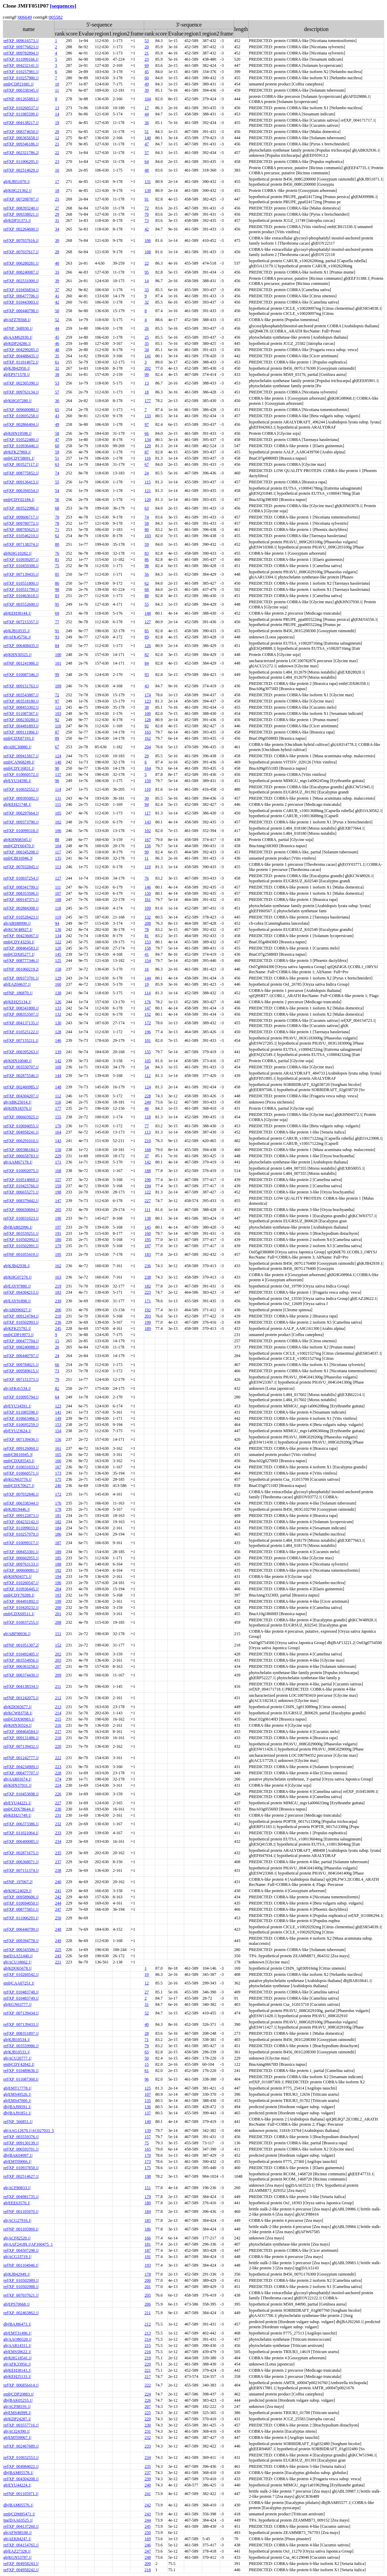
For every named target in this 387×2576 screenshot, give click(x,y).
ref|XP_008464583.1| (21, 948)
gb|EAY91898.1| (17, 1301)
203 (148, 1316)
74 (57, 473)
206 (58, 1309)
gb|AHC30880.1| (17, 747)
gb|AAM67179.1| (17, 1162)
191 (58, 1233)
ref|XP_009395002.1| (21, 798)
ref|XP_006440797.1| (21, 1355)
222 (58, 1757)
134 (148, 439)
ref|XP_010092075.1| (21, 1170)
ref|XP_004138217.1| (21, 122)
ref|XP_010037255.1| (21, 1622)
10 (57, 84)
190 (148, 1179)
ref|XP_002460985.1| (21, 1087)
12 (57, 137)
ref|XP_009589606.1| (21, 1897)
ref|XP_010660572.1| (21, 774)
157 (58, 1179)
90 (147, 374)
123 (148, 701)
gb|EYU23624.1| (17, 1430)
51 (147, 131)
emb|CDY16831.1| (18, 768)
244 (58, 1903)
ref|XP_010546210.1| (21, 535)
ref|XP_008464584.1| (21, 1731)
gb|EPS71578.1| (16, 374)
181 (58, 1515)
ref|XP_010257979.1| (21, 1534)
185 (58, 1558)
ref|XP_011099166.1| (21, 59)
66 (147, 433)
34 (57, 229)
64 (147, 161)
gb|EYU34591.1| (17, 1406)
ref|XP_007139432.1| (21, 1746)
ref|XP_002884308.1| (21, 908)
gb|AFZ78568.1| (16, 319)
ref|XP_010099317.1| (21, 1542)
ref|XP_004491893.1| (21, 725)
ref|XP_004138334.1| (21, 1686)
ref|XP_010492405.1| (21, 1654)
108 (148, 251)
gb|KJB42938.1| (16, 1265)
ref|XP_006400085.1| (21, 1841)
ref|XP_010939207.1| (21, 559)
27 (57, 208)
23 (147, 59)
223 (148, 1292)
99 (57, 674)
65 (57, 409)
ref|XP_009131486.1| (21, 1737)
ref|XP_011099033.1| (21, 1528)
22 (57, 152)
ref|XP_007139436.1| (21, 1439)
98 (147, 565)
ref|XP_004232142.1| (21, 1521)
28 (57, 251)
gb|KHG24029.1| (17, 1890)
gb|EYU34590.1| (17, 780)
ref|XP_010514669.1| (21, 1179)
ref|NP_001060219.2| (21, 969)
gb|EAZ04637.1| (17, 984)
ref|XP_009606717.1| (21, 517)
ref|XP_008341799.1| (21, 887)
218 (58, 1737)
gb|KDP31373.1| (17, 220)
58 (57, 433)
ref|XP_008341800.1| (21, 1008)
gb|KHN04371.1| (17, 1576)
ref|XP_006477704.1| (21, 1340)
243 (58, 1955)
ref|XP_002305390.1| (21, 383)
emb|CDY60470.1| (18, 845)
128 (148, 719)
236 (148, 1265)
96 (57, 780)
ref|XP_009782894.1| (21, 53)
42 (147, 229)
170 (58, 1125)
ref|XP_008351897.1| (21, 2033)
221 (58, 1962)
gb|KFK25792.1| (17, 1328)
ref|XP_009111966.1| (21, 732)
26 (147, 328)
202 (148, 368)
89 (147, 637)
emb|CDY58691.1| (18, 458)
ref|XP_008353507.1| (21, 1014)
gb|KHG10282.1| (17, 553)
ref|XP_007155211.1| (21, 1040)
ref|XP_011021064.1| (21, 1832)
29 (57, 214)
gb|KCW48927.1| (17, 929)
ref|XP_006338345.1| (21, 90)
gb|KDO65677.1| (17, 1706)
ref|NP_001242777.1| (21, 1757)
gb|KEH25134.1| (17, 1001)
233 (58, 1832)
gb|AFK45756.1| (17, 637)
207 (58, 1666)
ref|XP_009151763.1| (21, 686)
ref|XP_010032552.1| (21, 789)
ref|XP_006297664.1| (21, 813)
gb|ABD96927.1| (17, 1309)
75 (57, 565)
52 (57, 319)
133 (148, 415)
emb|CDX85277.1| (18, 954)
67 (147, 464)
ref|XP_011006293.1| (21, 1918)
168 (148, 1149)
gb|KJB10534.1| (16, 2039)
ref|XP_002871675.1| (21, 1852)
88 (147, 595)
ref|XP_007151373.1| (21, 1379)
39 (147, 90)
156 (148, 845)
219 (58, 1286)
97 (147, 424)
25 (57, 199)
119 (148, 866)
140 (148, 137)
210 (148, 1140)
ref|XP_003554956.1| (21, 1660)
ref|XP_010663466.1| (21, 1418)
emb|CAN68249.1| (18, 762)
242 (58, 1897)
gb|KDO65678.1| (17, 1968)
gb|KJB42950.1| (16, 368)
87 (147, 452)
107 (58, 893)
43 (57, 415)
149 (58, 1418)
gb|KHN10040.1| (17, 1060)
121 (148, 490)
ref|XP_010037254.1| (21, 878)
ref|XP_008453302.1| (21, 707)
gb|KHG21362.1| (17, 190)
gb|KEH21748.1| (17, 804)
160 (58, 984)
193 (58, 1595)
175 (58, 1479)
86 (147, 559)
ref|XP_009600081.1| (21, 1570)
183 (148, 1254)
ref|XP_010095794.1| (21, 1397)
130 (148, 190)
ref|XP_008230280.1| (21, 719)
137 (58, 774)
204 (148, 747)
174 (148, 694)
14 (57, 114)
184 (58, 1528)
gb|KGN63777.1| (17, 2004)
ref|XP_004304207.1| (21, 1096)
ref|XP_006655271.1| (21, 1192)
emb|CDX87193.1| (18, 738)
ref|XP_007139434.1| (21, 2013)
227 (148, 1200)
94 (147, 804)
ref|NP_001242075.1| (21, 1697)
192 (148, 1309)
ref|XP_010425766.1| (21, 1185)
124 (58, 755)
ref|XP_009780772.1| (21, 523)
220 (58, 1746)
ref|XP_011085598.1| (21, 1412)
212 (58, 1697)
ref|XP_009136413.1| (21, 482)
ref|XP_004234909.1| (21, 1766)
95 (147, 272)
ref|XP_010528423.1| (21, 917)
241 (58, 1890)
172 (148, 1022)
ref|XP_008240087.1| (21, 272)
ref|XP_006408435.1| (21, 645)
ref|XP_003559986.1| (21, 2045)
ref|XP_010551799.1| (21, 589)
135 (58, 858)
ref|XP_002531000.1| (21, 280)
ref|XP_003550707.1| (21, 1067)
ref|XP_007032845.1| (21, 866)
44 (147, 114)
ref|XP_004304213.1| (21, 1292)
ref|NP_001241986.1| (21, 663)
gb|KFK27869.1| (17, 452)
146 (148, 887)
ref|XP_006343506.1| (21, 1949)
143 (148, 822)
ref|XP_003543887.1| (21, 694)
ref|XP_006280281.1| (21, 263)
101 (58, 663)
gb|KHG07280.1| (17, 400)
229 (58, 1155)
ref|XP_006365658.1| (21, 137)
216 (58, 1725)
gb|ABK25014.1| (17, 1102)
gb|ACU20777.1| (17, 2058)
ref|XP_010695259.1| (21, 1424)
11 (57, 90)
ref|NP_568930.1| (17, 328)
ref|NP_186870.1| (17, 993)
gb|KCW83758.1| (17, 1713)
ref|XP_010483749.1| (21, 1998)
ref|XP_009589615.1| (21, 1370)
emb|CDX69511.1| (18, 1613)
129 (148, 445)
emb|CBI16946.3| (17, 858)
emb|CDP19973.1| (18, 1334)
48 (147, 170)
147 (148, 1008)
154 (148, 960)
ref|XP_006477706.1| (21, 296)
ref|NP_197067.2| (17, 1881)
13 (57, 107)
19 (57, 122)
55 (57, 482)
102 (58, 822)
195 (148, 1239)
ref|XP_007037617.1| (21, 251)
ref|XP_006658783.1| (21, 1155)
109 (58, 686)
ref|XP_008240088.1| (21, 1347)
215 (58, 1719)
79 (57, 1379)
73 (147, 220)
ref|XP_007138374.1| (21, 544)
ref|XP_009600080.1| (21, 409)
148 (148, 613)
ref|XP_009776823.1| (21, 46)
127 (148, 621)
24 (147, 473)
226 (58, 1794)
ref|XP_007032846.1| (21, 1494)
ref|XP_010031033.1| (21, 1467)
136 (58, 929)
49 (147, 84)
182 (148, 1286)
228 (148, 1096)
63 (57, 464)
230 (58, 1809)
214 (58, 1713)
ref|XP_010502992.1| (21, 1239)
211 (58, 1686)
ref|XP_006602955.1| (21, 1558)
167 (148, 839)
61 (57, 362)
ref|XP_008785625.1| (21, 529)
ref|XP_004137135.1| (21, 1022)
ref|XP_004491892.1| (21, 1601)
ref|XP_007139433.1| (21, 2024)
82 (147, 654)
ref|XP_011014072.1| (21, 362)
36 (147, 122)
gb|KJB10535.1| (16, 630)
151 (58, 1633)
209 (58, 1675)
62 (57, 535)
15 (57, 1340)
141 (148, 355)
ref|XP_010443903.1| (21, 302)
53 (147, 40)
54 (57, 490)
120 (148, 499)
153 (148, 942)
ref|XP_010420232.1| (21, 1607)
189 (148, 1328)
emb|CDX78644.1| (18, 1809)
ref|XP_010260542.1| (21, 1974)
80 (147, 529)
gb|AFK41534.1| (17, 1388)
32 (147, 302)
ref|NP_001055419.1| (21, 1254)
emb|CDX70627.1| (18, 1485)
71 (57, 529)
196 (148, 1031)
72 (147, 208)
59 (57, 452)
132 (148, 917)
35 (147, 343)
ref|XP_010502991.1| (21, 1245)
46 (57, 343)
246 (58, 1485)
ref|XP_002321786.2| (21, 152)
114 (58, 789)
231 (58, 1815)
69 (147, 65)
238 (148, 1277)
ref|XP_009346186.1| (21, 144)
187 (58, 1542)
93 (57, 637)
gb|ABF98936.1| (17, 1633)
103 (148, 535)
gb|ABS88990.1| (17, 923)
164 (148, 768)
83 (147, 553)
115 (148, 482)
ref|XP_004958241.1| (21, 1132)
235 (58, 1852)
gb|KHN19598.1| (17, 433)
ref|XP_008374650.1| (21, 131)
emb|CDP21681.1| (18, 84)
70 (147, 214)
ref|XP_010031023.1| (21, 1218)
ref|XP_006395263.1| (21, 1051)
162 (148, 738)
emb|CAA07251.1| (18, 1983)
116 (148, 458)
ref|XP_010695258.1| (21, 415)
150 (148, 893)
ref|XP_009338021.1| (21, 214)
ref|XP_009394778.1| (21, 1940)
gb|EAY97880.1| (17, 1286)
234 (58, 1841)
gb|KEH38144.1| (17, 613)
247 (58, 1909)
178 (58, 1509)
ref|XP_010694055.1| (21, 1125)
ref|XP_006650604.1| (21, 1209)
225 (58, 1949)
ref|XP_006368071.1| (21, 1861)
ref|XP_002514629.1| (21, 170)
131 (148, 181)
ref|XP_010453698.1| (21, 1794)
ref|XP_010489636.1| (21, 2070)
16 (57, 170)
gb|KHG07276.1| (17, 1277)
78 (57, 523)
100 (58, 654)
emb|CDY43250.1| (18, 942)
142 (58, 1060)
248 (58, 1929)
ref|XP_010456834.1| (21, 289)
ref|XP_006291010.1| (21, 1140)
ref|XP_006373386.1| (21, 1823)
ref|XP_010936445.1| (21, 1589)
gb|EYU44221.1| (17, 1802)
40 (57, 263)
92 (57, 719)
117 (148, 813)
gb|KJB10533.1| (16, 2052)
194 (148, 1185)
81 (57, 559)
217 (58, 1731)
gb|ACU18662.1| (17, 1962)
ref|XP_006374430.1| (21, 1675)
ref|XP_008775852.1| (21, 473)
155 (148, 1051)
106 (148, 240)
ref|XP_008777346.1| (21, 960)
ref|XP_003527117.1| (21, 464)
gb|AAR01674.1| (17, 1779)
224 (58, 1785)
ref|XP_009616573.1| (21, 40)
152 (148, 1014)
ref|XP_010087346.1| (21, 674)
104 (148, 98)
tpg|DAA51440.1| (18, 1955)
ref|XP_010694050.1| (21, 1903)
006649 (25, 17)
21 (147, 53)
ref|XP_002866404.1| (21, 424)
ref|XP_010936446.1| (21, 445)
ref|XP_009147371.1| (21, 899)
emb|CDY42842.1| (18, 2064)
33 (57, 272)
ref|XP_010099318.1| (21, 830)
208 (148, 923)
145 (58, 954)
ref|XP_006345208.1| (21, 852)
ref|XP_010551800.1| (21, 583)
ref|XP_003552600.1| (21, 604)
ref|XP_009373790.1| (21, 822)
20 (147, 46)
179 (58, 1245)
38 (57, 374)
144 (148, 978)
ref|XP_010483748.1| (21, 1992)
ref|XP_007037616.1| (21, 240)
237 (58, 1861)
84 (57, 645)
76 (57, 553)
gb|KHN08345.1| (17, 839)
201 (58, 1613)
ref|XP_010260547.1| (21, 1582)
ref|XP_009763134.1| (21, 392)
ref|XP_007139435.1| (21, 574)
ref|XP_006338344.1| (21, 1503)
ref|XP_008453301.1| (21, 1551)
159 (148, 780)
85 (57, 574)
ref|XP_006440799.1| (21, 1929)
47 (147, 144)
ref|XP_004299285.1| (21, 349)
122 (58, 942)
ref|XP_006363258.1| (21, 1666)
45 (147, 71)
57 (147, 152)
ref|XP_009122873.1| (21, 1515)
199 (148, 1322)
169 (58, 1067)
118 (58, 908)
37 (57, 289)
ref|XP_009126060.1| (21, 1448)
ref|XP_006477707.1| (21, 1773)
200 (58, 1607)
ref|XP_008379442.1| (21, 1200)
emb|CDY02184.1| (18, 499)
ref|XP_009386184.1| (21, 1149)
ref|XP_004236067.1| (21, 935)
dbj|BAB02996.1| (17, 1227)
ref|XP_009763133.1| (21, 1564)
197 (58, 1227)
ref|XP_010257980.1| (21, 77)
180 (58, 1239)
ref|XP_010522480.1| (21, 439)
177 (148, 400)
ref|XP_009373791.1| (21, 978)
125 (58, 960)
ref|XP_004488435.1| (21, 355)
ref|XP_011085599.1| (21, 114)
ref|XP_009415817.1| (21, 755)
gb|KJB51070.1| (16, 181)
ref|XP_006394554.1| (21, 490)
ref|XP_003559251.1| (21, 1233)
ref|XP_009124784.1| (21, 1316)
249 (148, 1102)
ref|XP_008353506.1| (21, 893)
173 (58, 1473)
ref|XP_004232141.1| (21, 65)
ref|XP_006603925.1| (21, 1117)
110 (58, 725)
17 (147, 107)
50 (57, 310)
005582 (56, 17)
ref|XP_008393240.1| (21, 208)
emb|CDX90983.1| (18, 1719)
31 (57, 220)
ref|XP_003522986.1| (21, 508)
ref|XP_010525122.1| (21, 1031)
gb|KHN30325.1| (17, 654)
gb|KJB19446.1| (16, 1509)
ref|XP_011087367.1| (21, 713)
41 (57, 296)
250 (58, 1918)
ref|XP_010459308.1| (21, 565)
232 (58, 1823)
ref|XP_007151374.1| (21, 1870)
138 (58, 993)
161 (148, 899)
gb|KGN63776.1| (17, 1479)
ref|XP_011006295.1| (21, 161)
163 (148, 732)
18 (57, 190)
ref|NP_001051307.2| (21, 1645)
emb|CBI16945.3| (17, 1454)
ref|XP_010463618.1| (21, 595)
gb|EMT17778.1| (17, 2088)
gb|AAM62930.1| (17, 337)
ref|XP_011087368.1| (21, 2079)
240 (58, 1881)
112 (148, 1075)
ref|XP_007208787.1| (21, 199)
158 (148, 948)
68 (57, 508)
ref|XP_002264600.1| (21, 229)
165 (58, 1454)
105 (58, 813)
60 (147, 77)
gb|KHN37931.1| (17, 1785)
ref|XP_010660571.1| (21, 1473)
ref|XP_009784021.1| (21, 1364)
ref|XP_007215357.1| (21, 621)
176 (148, 1001)
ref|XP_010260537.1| (21, 107)
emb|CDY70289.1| (18, 1595)
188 (148, 1170)
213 (58, 1706)
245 (58, 1328)
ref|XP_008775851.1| (21, 1909)
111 (58, 887)
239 (58, 1301)
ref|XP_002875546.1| (21, 1075)
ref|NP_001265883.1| (21, 98)
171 (58, 1162)
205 (58, 1209)
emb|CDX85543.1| (18, 1460)
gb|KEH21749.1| (17, 1815)
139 (58, 1051)
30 (57, 240)
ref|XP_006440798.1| (21, 310)
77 (57, 621)
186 (58, 1534)
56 (57, 499)
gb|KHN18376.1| (17, 1108)
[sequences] (63, 6)
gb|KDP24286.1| (17, 343)
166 (58, 1460)
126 (148, 645)
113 (58, 866)
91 (147, 199)
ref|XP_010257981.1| (21, 71)
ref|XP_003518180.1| (21, 701)
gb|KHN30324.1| (17, 1725)
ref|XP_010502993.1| (21, 1322)
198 (58, 1192)
